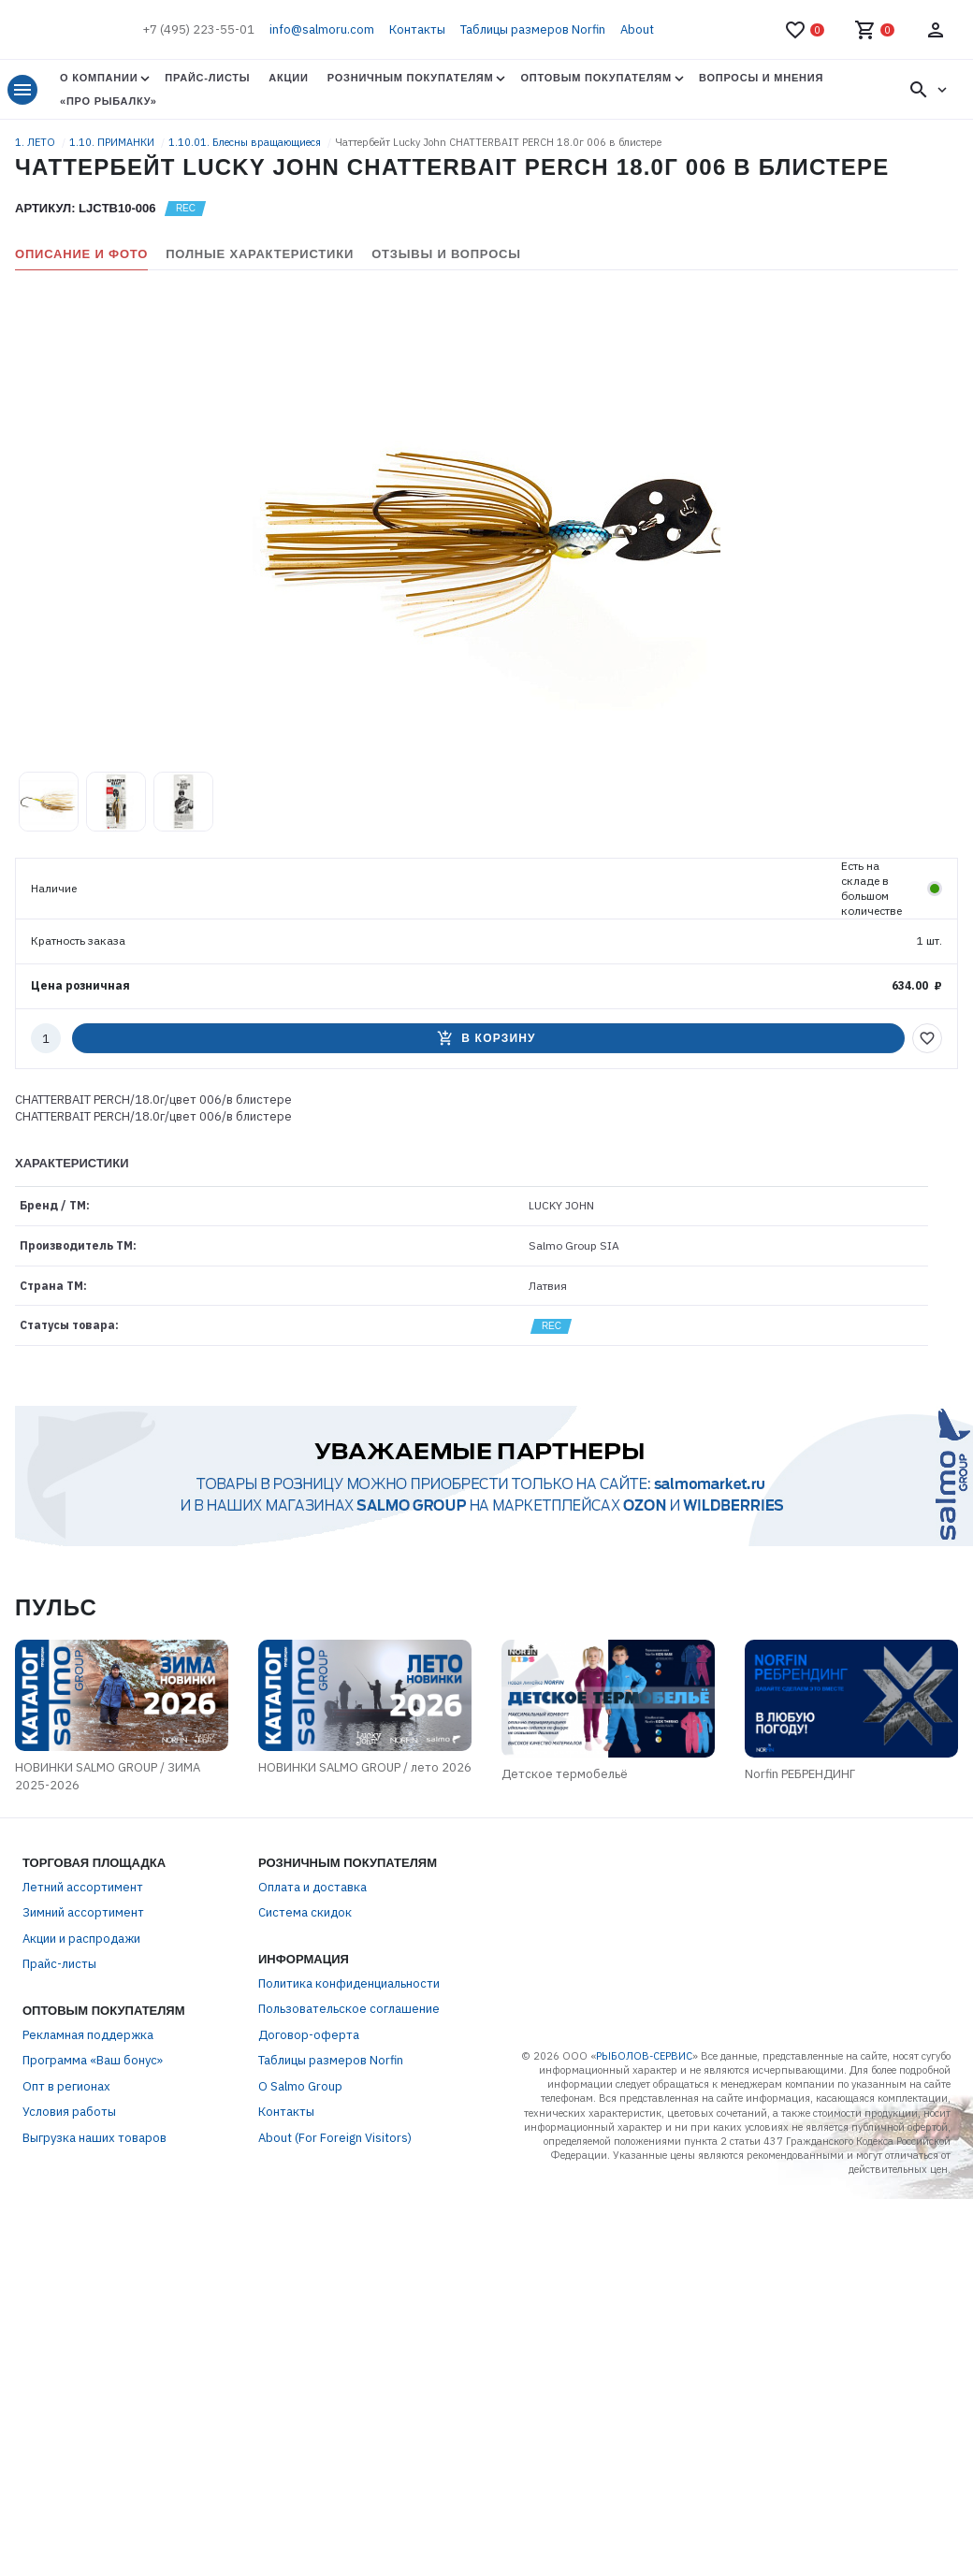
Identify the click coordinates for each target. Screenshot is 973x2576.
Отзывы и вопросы (446, 254)
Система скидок (305, 1912)
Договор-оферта (308, 2035)
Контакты (417, 29)
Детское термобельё (564, 1774)
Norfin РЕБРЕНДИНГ (800, 1774)
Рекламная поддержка (87, 2035)
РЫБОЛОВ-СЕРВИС (644, 2055)
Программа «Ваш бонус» (92, 2060)
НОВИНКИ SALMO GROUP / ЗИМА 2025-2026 (107, 1776)
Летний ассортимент (82, 1887)
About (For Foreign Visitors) (335, 2138)
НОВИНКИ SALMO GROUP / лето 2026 (365, 1767)
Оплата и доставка (312, 1887)
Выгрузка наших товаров (94, 2138)
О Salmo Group (300, 2086)
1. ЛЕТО (36, 142)
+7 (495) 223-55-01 (198, 29)
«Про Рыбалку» (108, 101)
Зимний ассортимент (83, 1912)
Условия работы (69, 2112)
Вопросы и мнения (761, 77)
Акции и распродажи (81, 1938)
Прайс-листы (207, 77)
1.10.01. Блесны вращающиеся (246, 142)
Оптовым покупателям (595, 77)
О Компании (99, 77)
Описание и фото (81, 254)
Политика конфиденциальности (349, 1983)
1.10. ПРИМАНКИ (113, 142)
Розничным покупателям (410, 77)
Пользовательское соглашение (349, 2009)
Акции (288, 77)
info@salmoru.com (321, 29)
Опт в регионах (66, 2086)
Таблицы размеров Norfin (532, 29)
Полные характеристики (260, 254)
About (637, 29)
